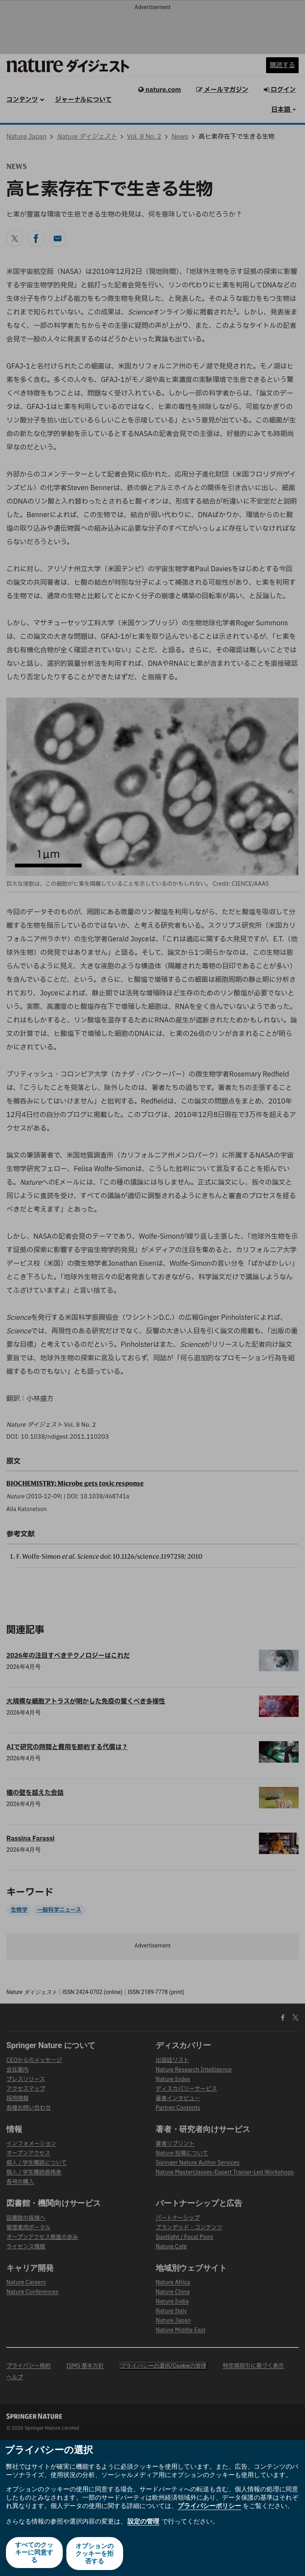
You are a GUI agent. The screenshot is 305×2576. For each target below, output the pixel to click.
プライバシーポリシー (209, 2508)
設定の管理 (143, 2523)
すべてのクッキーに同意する (34, 2554)
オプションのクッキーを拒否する (95, 2554)
